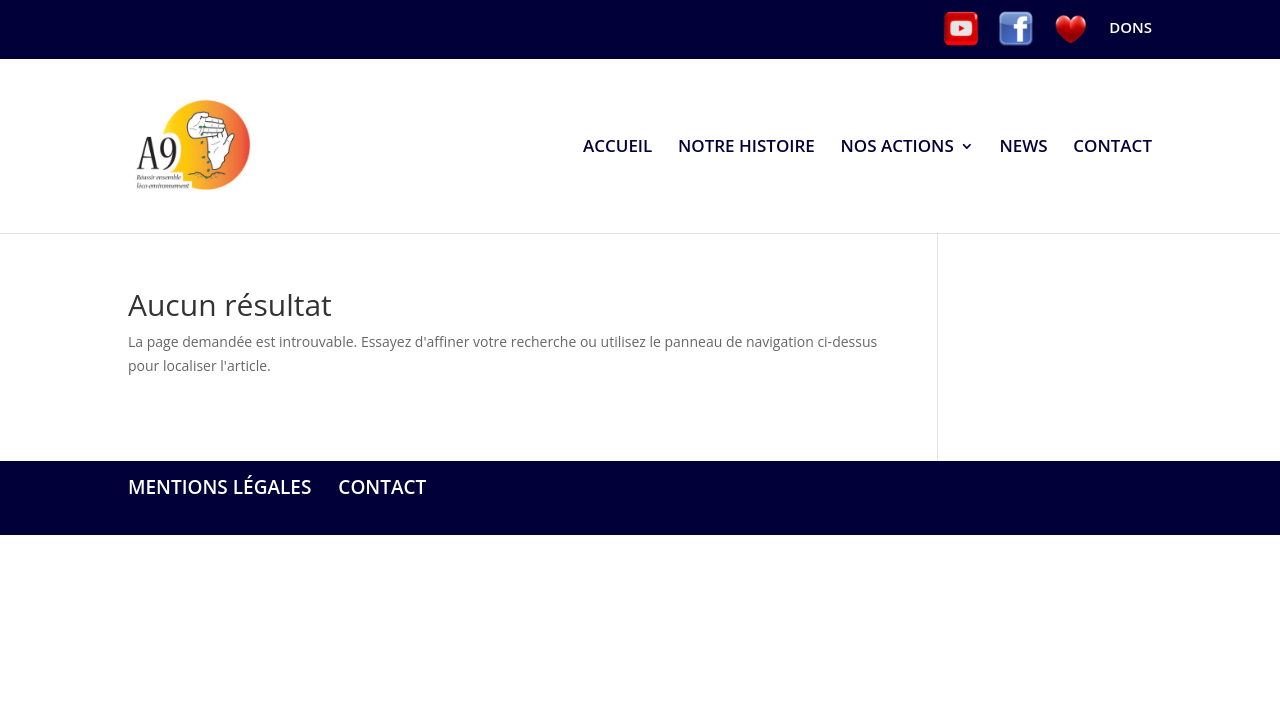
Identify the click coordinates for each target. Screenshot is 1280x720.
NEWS (1023, 148)
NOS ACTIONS (896, 148)
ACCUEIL (617, 148)
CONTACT (1112, 148)
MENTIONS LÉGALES (219, 487)
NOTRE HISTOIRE (746, 148)
